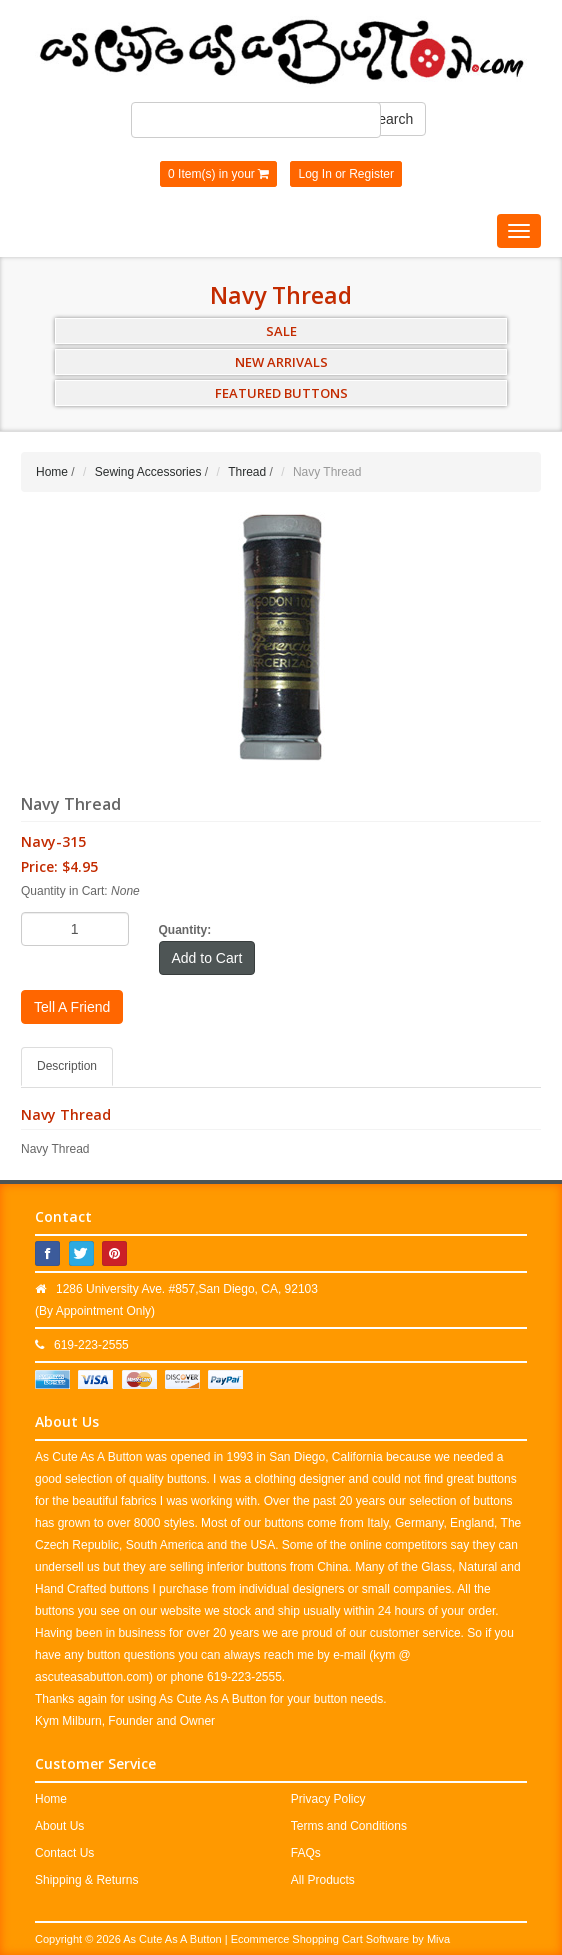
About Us (59, 1826)
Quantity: (185, 930)
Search (391, 119)
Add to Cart (207, 958)
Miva (438, 1939)
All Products (323, 1880)
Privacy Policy (328, 1799)
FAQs (306, 1853)
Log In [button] (314, 174)
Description (67, 1066)
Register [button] (371, 174)
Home (52, 472)
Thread (247, 472)
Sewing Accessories (148, 472)
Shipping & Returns (86, 1880)
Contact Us (64, 1853)
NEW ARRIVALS (281, 362)
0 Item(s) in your (218, 174)
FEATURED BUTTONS (281, 393)
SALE (281, 331)
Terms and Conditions (349, 1826)
